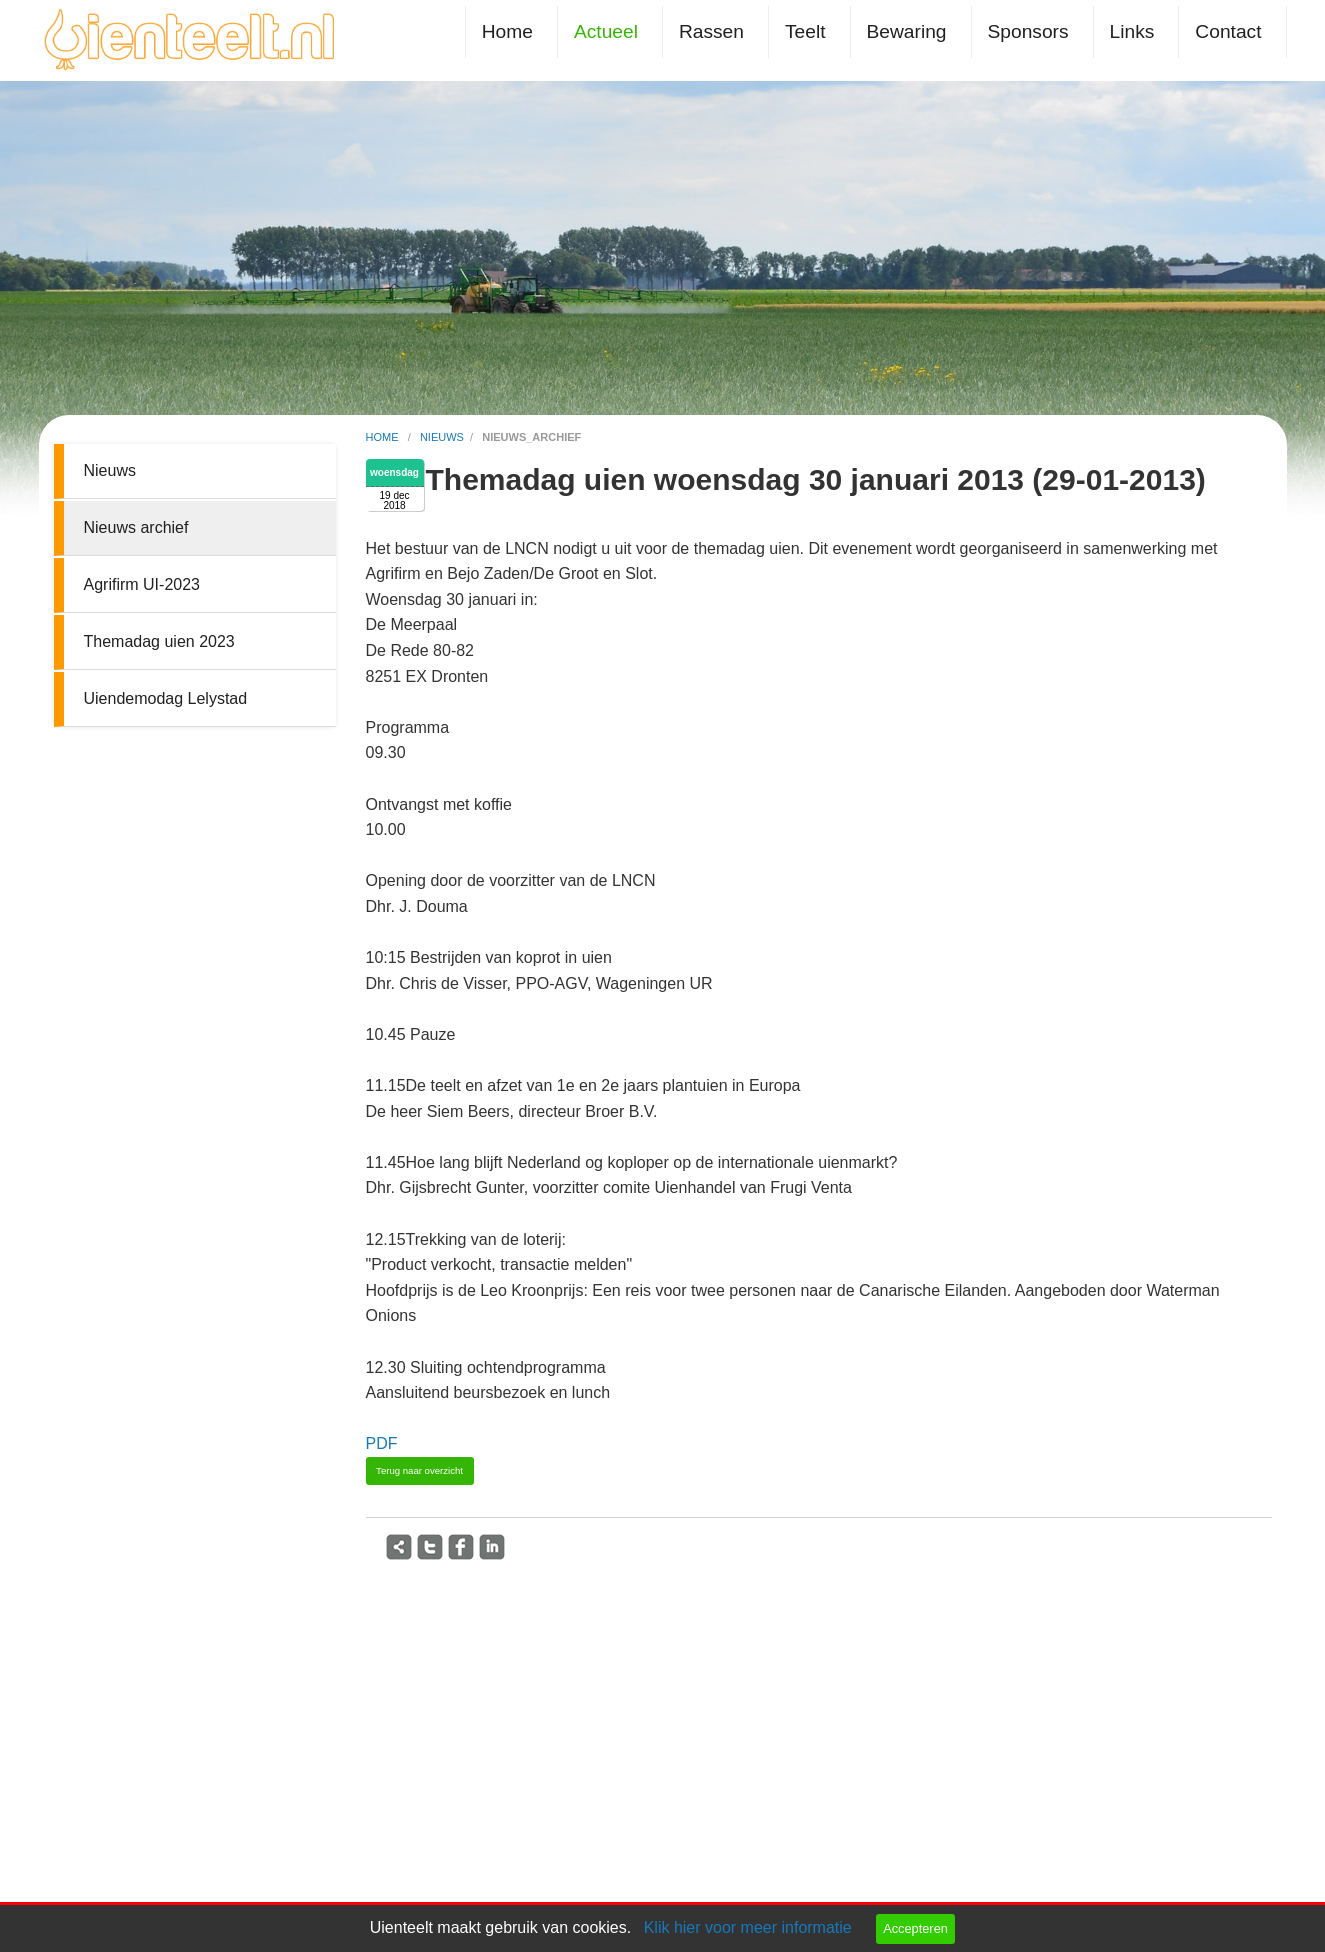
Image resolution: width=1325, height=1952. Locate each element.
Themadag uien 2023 (159, 641)
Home (507, 31)
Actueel (606, 31)
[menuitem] (511, 31)
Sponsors (1028, 31)
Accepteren (915, 1928)
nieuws (442, 437)
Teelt (805, 31)
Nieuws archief (136, 527)
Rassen (711, 31)
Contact (1228, 31)
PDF (382, 1443)
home (384, 437)
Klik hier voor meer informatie (748, 1927)
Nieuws (110, 470)
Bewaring (907, 31)
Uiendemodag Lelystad (166, 698)
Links (1132, 31)
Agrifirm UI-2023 (142, 584)
